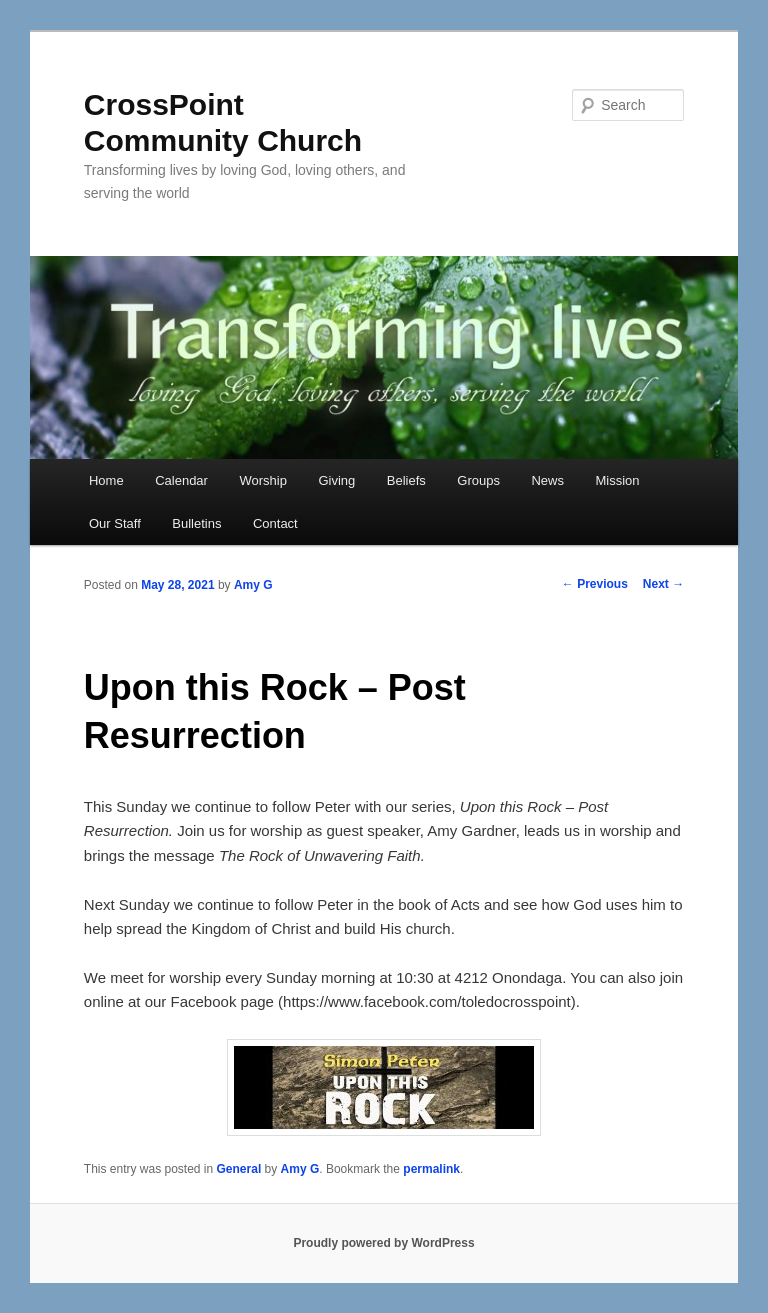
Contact (275, 523)
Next (663, 584)
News (547, 480)
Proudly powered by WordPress (383, 1243)
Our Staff (115, 523)
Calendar (181, 480)
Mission (617, 480)
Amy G (253, 585)
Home (106, 480)
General (239, 1169)
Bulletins (196, 523)
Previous (595, 584)
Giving (336, 480)
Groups (478, 480)
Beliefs (406, 480)
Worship (262, 480)
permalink (431, 1169)
